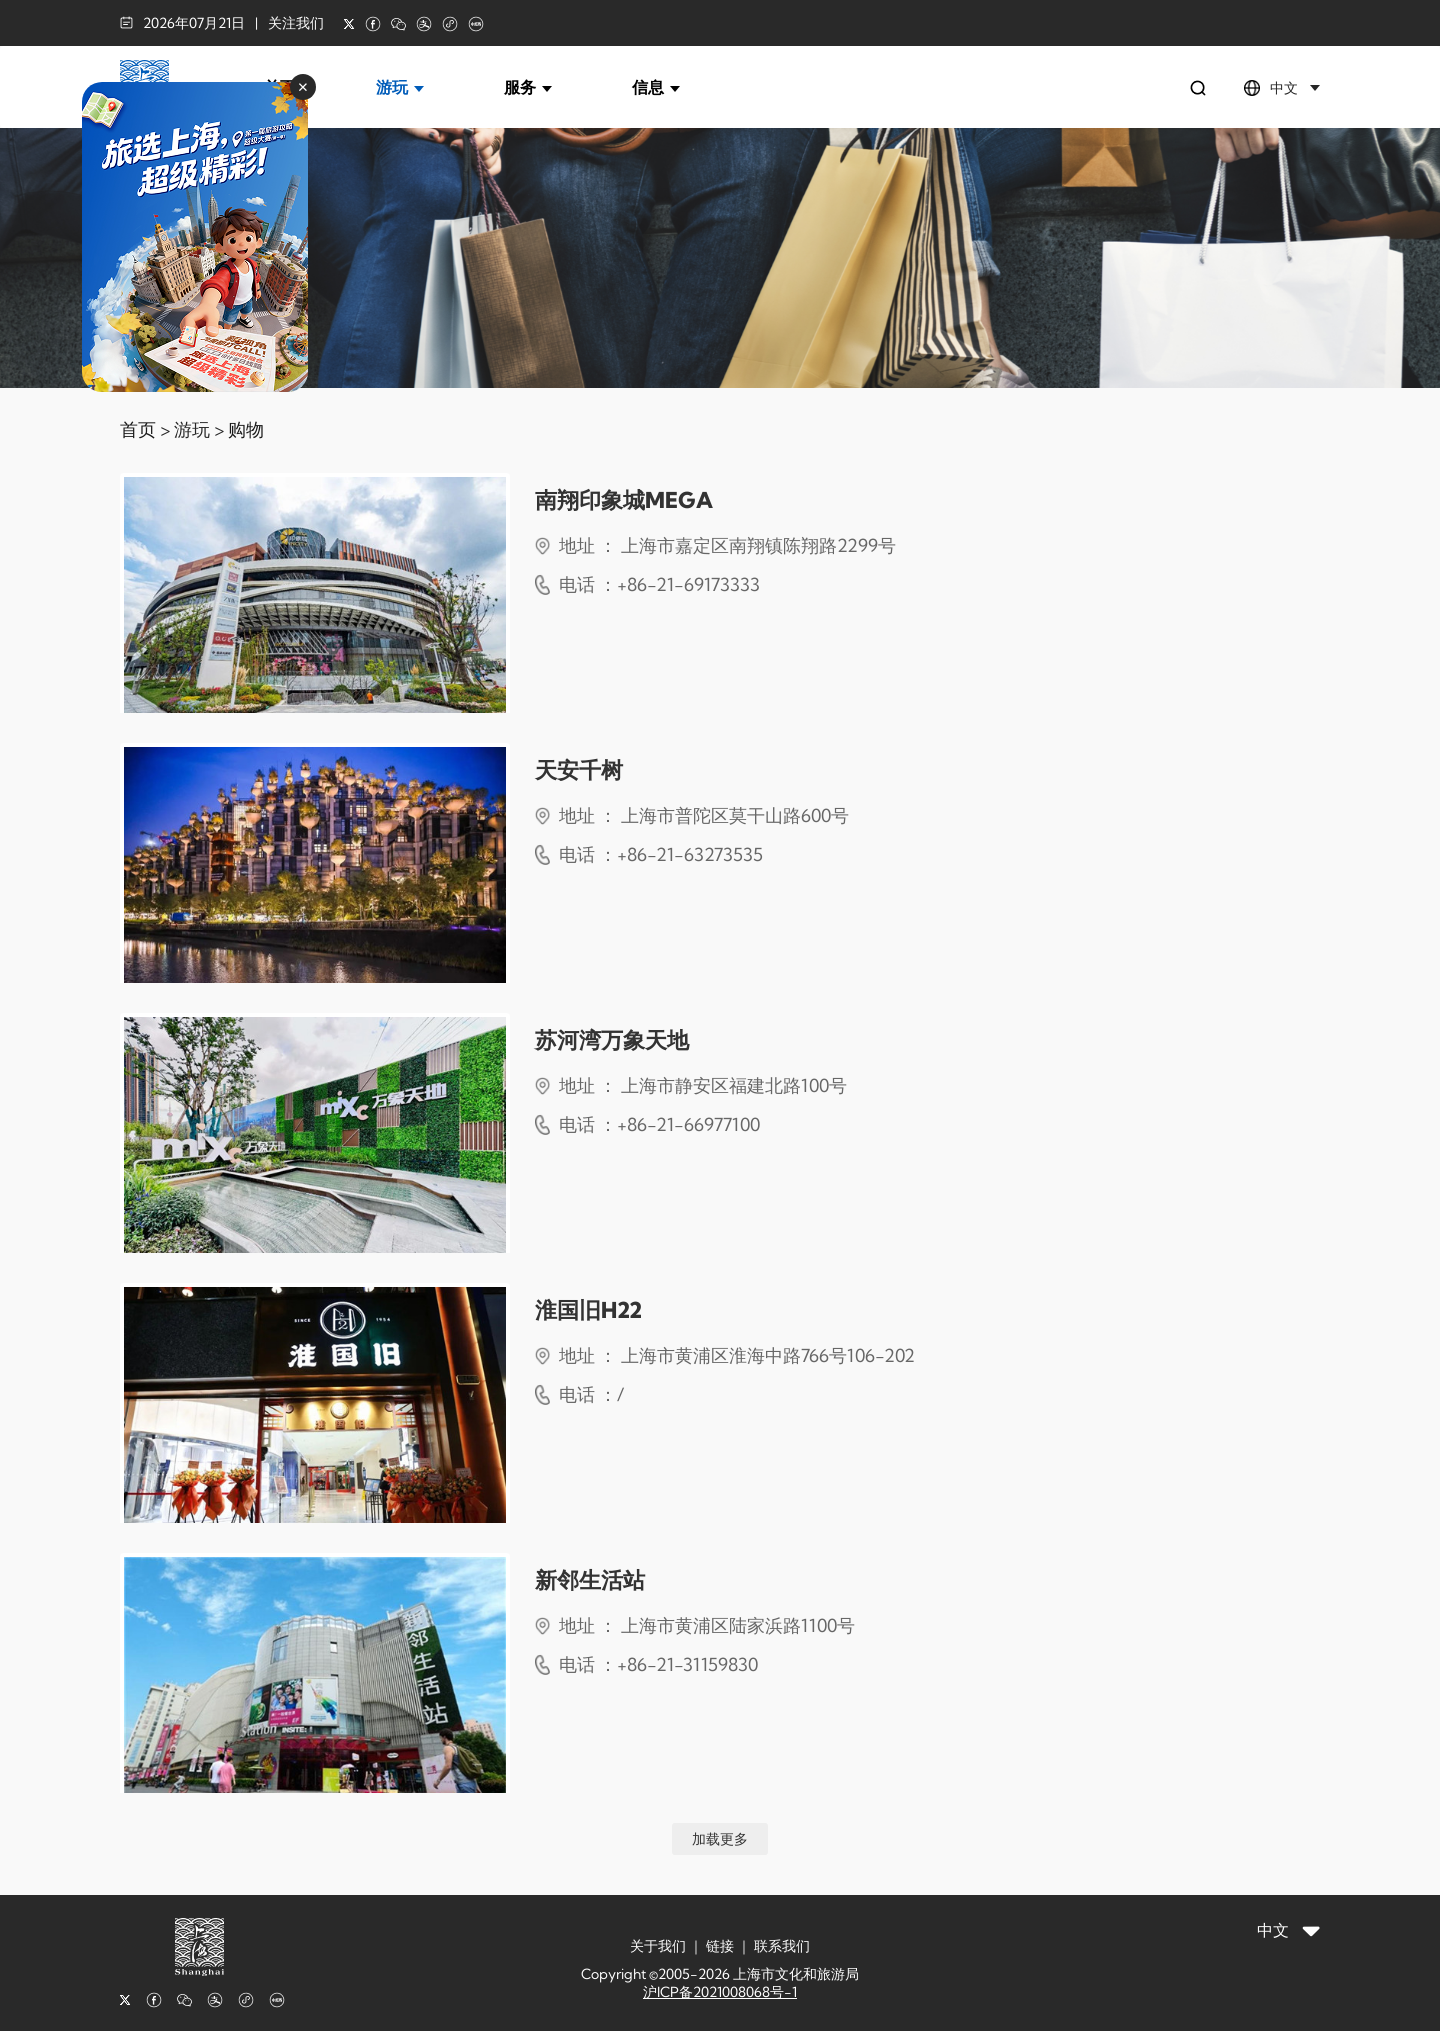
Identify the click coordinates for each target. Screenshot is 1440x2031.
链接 (720, 1946)
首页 (138, 429)
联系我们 (782, 1946)
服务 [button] (528, 87)
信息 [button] (656, 87)
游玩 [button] (400, 87)
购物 (246, 429)
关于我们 (658, 1946)
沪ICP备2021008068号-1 (720, 1992)
